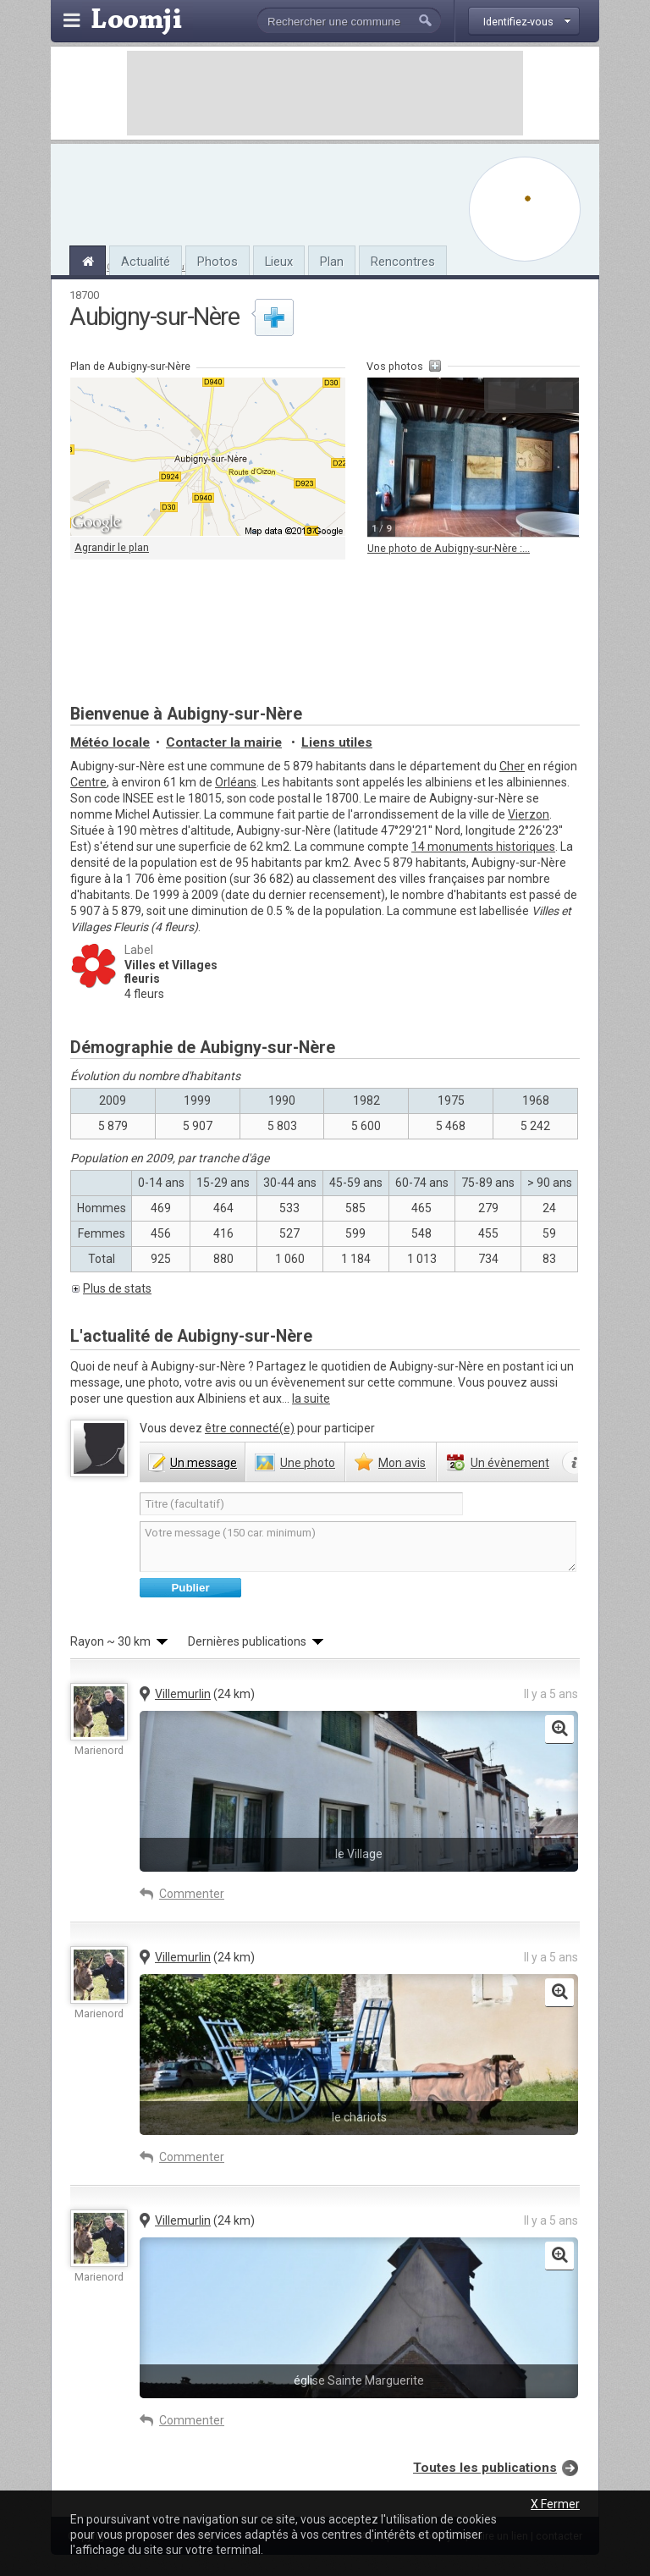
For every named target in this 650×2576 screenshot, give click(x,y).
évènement (510, 1463)
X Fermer (555, 2504)
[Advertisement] (325, 93)
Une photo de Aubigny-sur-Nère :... (448, 548)
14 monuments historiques (483, 846)
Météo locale (110, 742)
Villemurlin (183, 1694)
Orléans (235, 782)
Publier (190, 1587)
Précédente (501, 395)
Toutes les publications (485, 2467)
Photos (217, 261)
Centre (88, 782)
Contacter (224, 742)
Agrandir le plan (111, 547)
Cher (512, 766)
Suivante (559, 395)
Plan (332, 261)
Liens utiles (336, 742)
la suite (311, 1398)
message (203, 1463)
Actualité (145, 261)
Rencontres (403, 261)
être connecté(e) (250, 1428)
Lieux (279, 261)
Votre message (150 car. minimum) (358, 1546)
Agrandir (530, 395)
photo (307, 1463)
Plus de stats (117, 1288)
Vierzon (528, 814)
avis (402, 1463)
